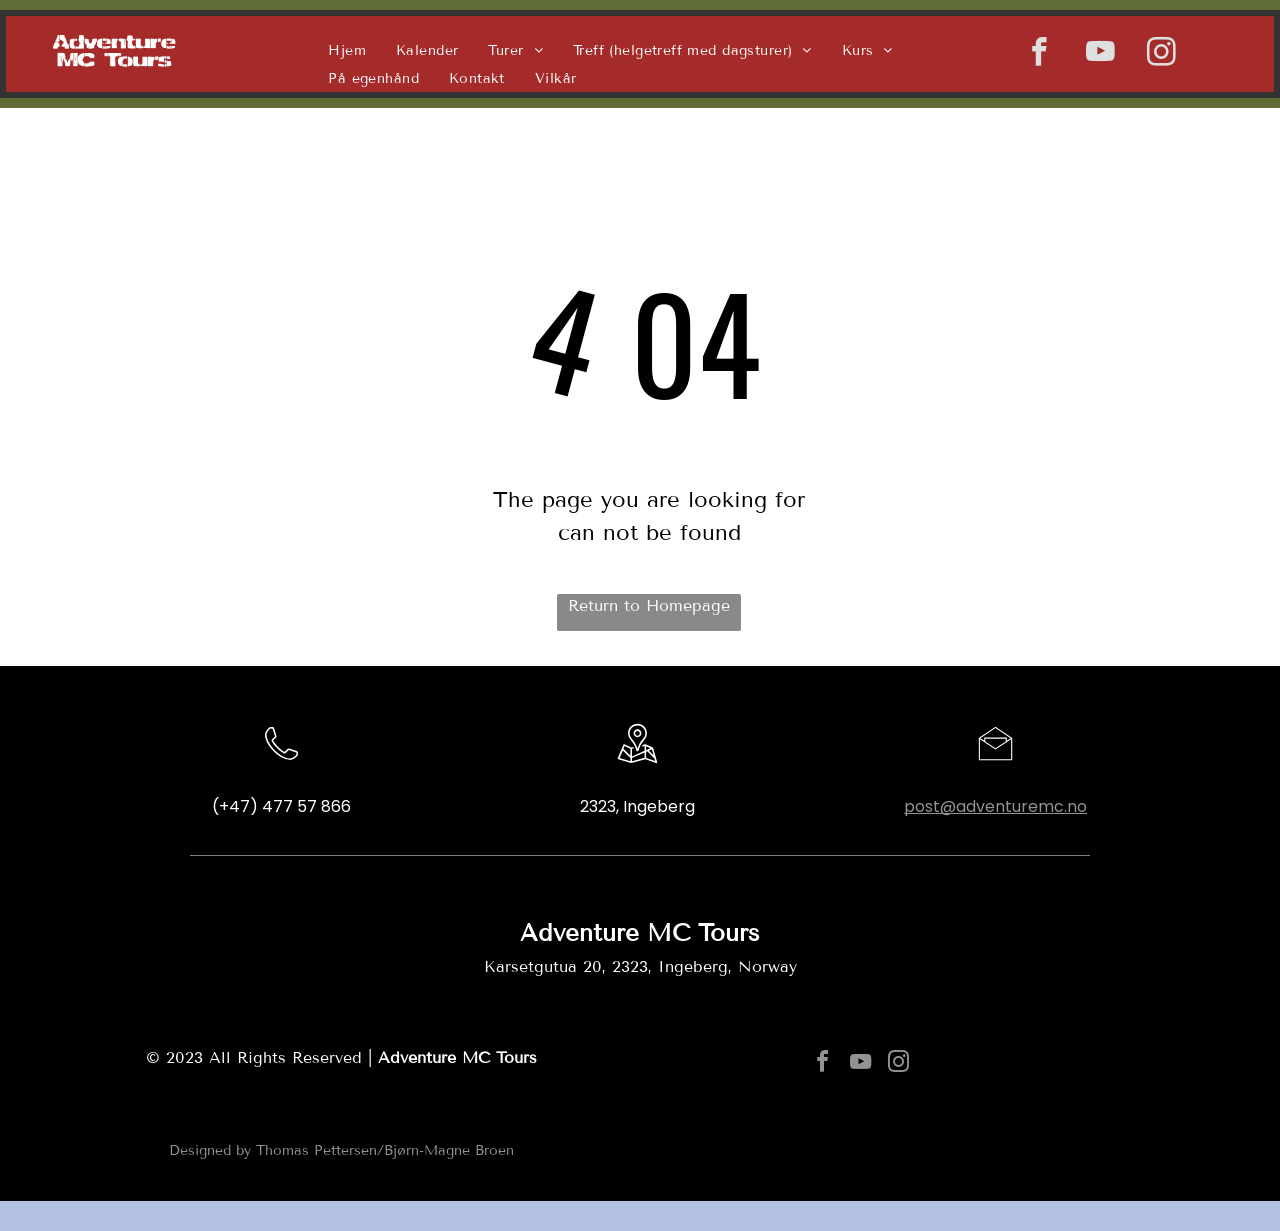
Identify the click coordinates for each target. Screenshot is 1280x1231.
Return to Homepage (649, 605)
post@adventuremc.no (995, 806)
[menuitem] (347, 49)
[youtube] (1100, 55)
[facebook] (1039, 55)
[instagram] (1161, 55)
